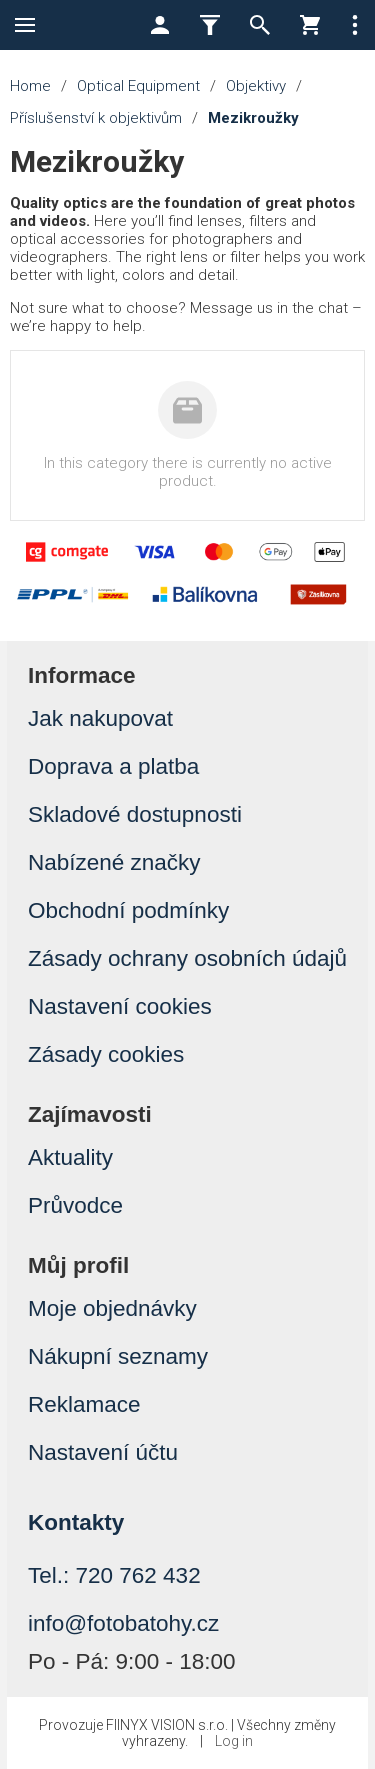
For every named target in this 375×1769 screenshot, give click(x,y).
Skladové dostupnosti (135, 814)
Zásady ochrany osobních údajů (187, 958)
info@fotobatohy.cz (123, 1623)
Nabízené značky (114, 862)
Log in (234, 1741)
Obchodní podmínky (128, 910)
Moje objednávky (112, 1308)
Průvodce (75, 1205)
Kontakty (76, 1522)
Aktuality (70, 1157)
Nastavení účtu (103, 1452)
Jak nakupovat (100, 718)
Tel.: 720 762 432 (114, 1575)
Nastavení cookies (120, 1006)
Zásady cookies (106, 1054)
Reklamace (84, 1404)
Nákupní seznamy (118, 1356)
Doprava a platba (113, 766)
